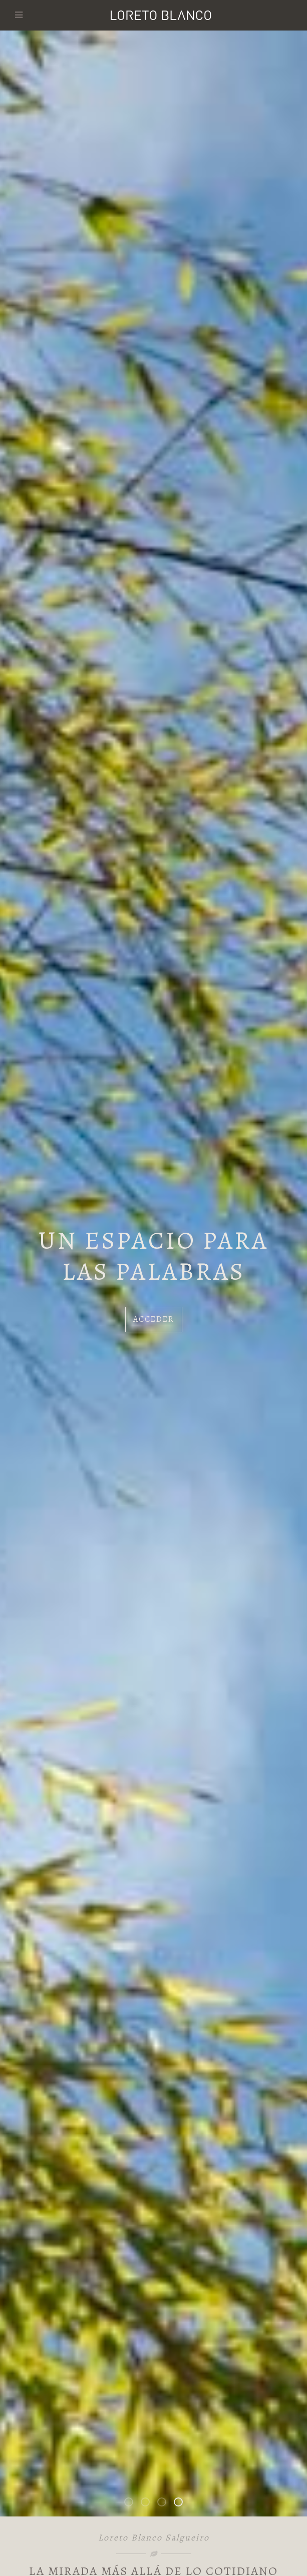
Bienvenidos (132, 2503)
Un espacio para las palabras (182, 2503)
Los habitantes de (165, 2503)
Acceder (153, 1319)
